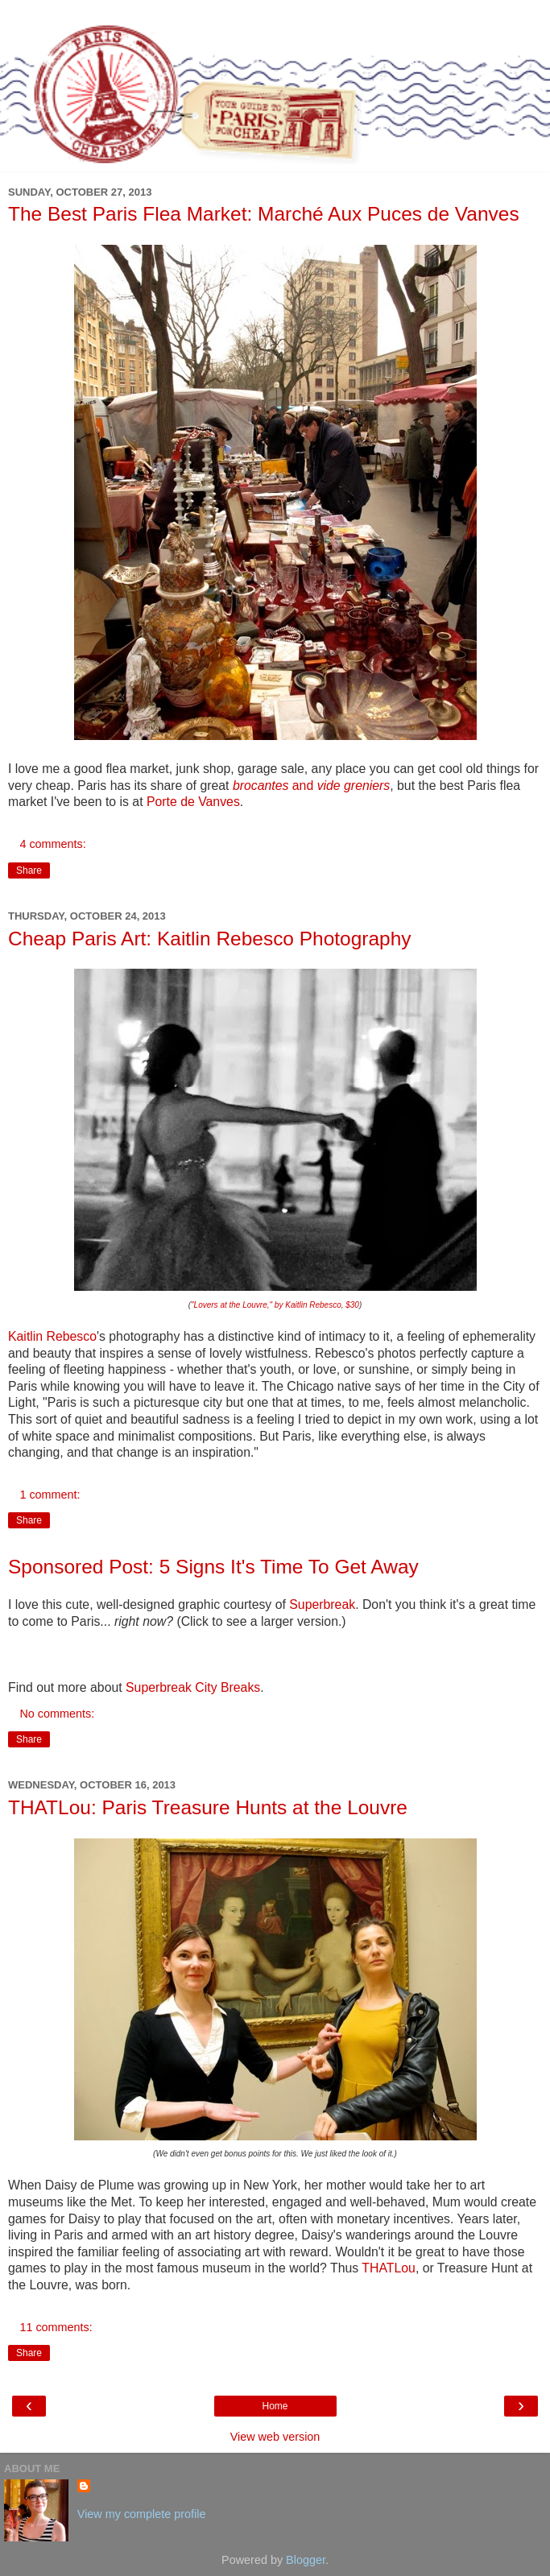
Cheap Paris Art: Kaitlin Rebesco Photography (209, 938)
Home (274, 2406)
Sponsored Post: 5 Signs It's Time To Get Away (213, 1566)
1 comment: (49, 1494)
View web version (275, 2436)
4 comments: (52, 843)
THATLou (389, 2268)
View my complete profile (141, 2514)
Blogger (305, 2559)
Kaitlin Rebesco (52, 1336)
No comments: (56, 1713)
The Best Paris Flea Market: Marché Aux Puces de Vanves (263, 214)
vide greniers (354, 785)
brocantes (261, 785)
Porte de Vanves (193, 801)
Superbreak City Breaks (193, 1687)
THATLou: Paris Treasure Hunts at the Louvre (207, 1807)
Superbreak (322, 1604)
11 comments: (55, 2327)
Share (29, 870)
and (302, 785)
